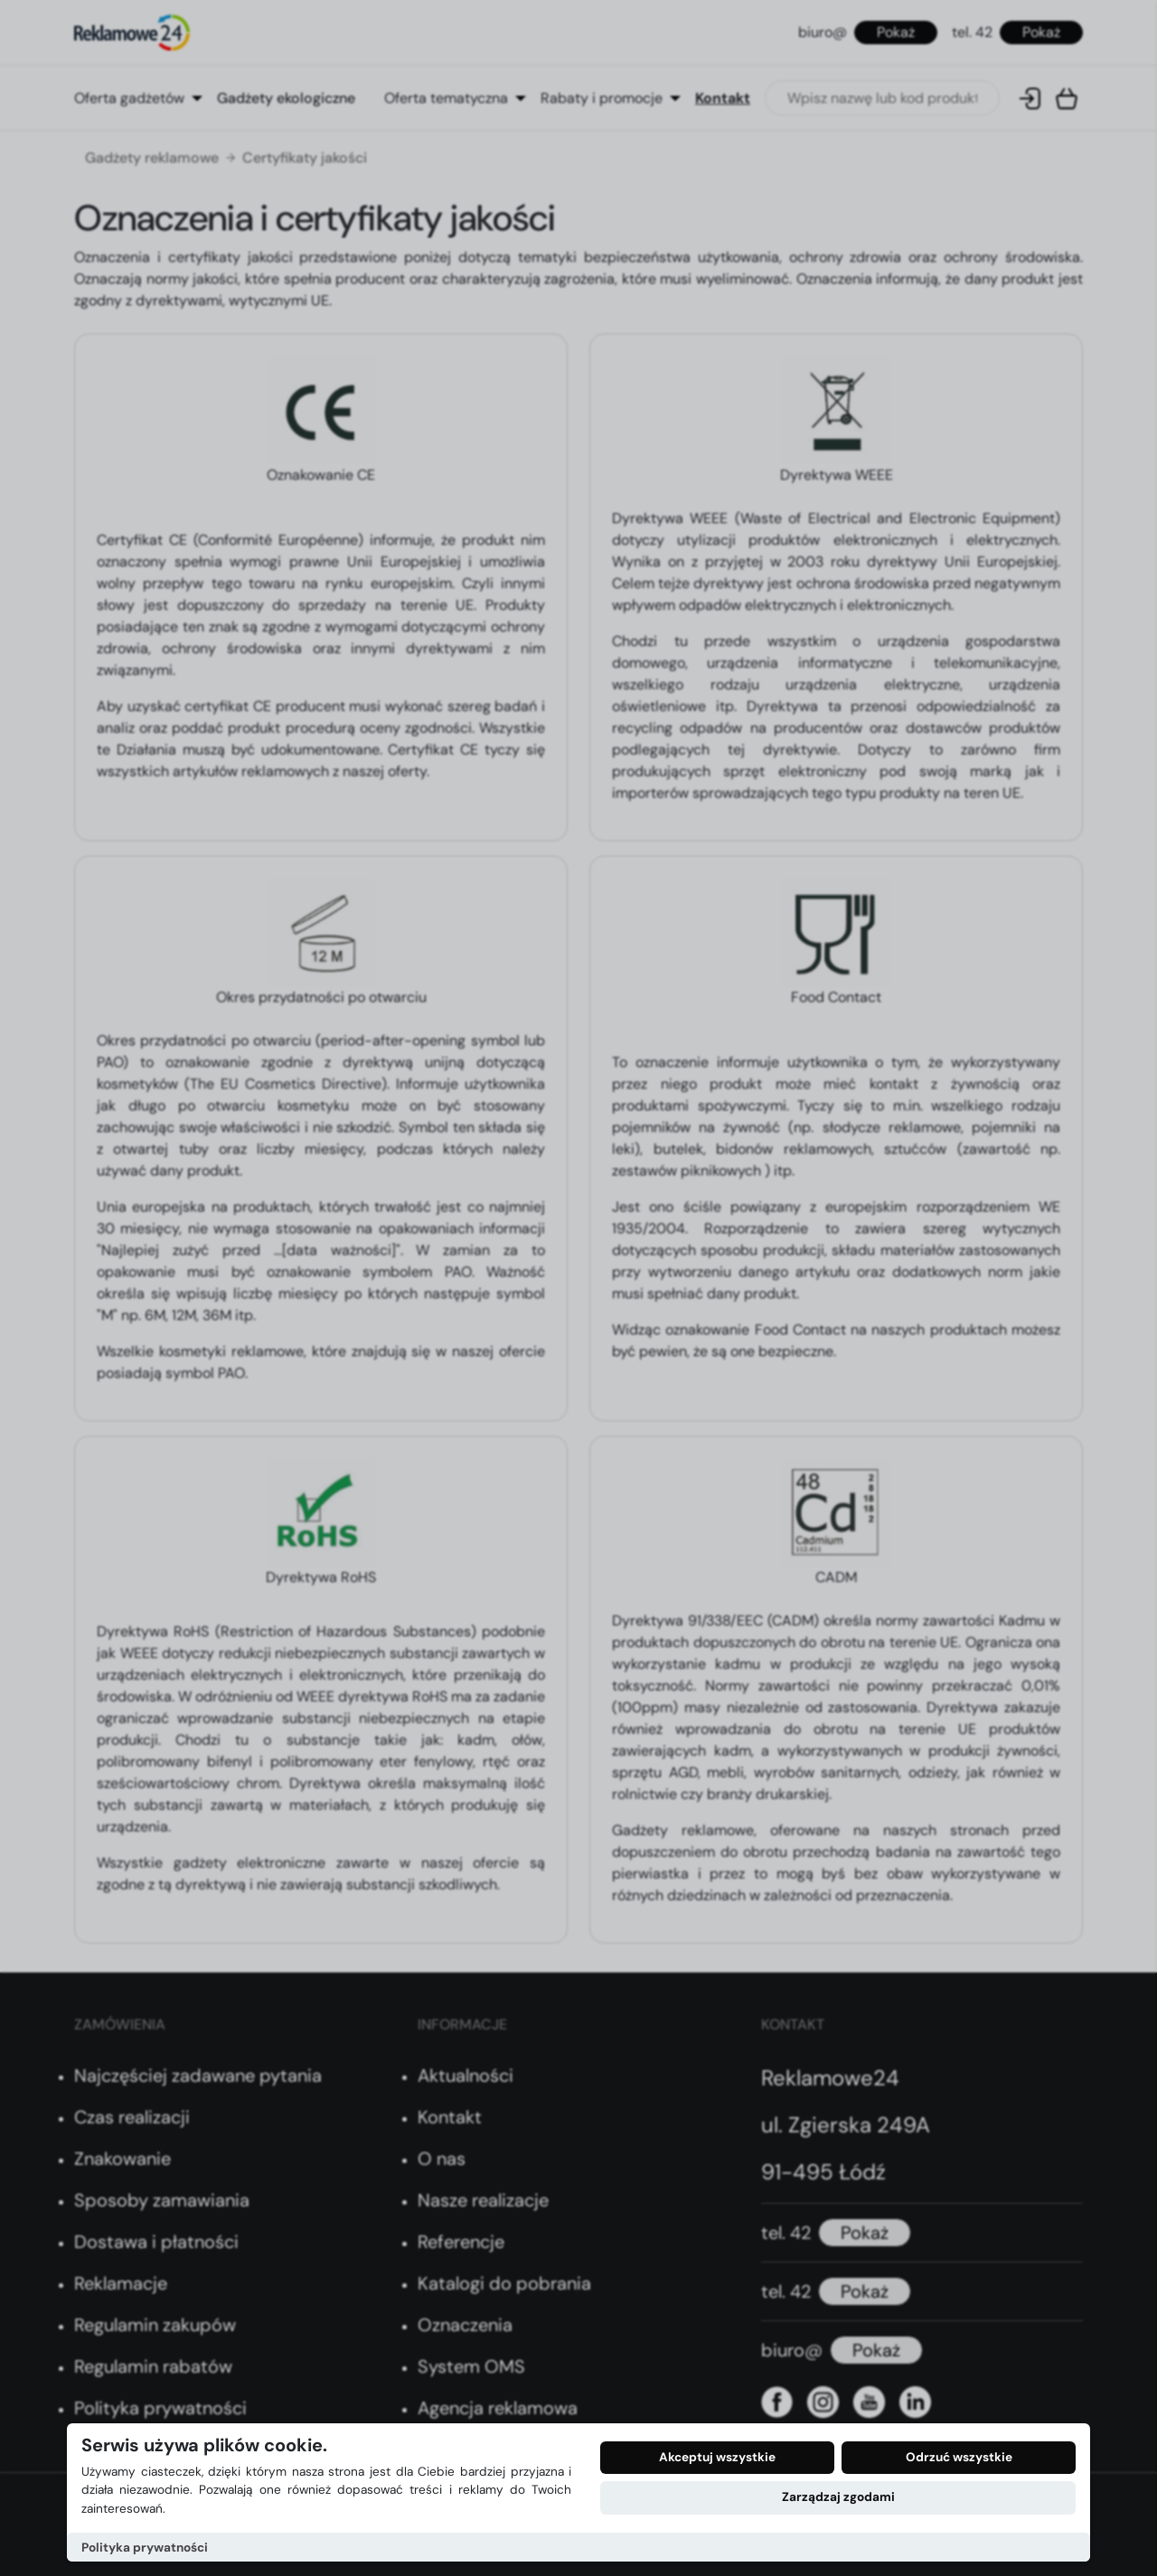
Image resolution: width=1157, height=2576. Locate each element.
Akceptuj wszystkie (717, 2457)
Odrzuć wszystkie (959, 2457)
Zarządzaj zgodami (838, 2497)
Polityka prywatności (144, 2547)
